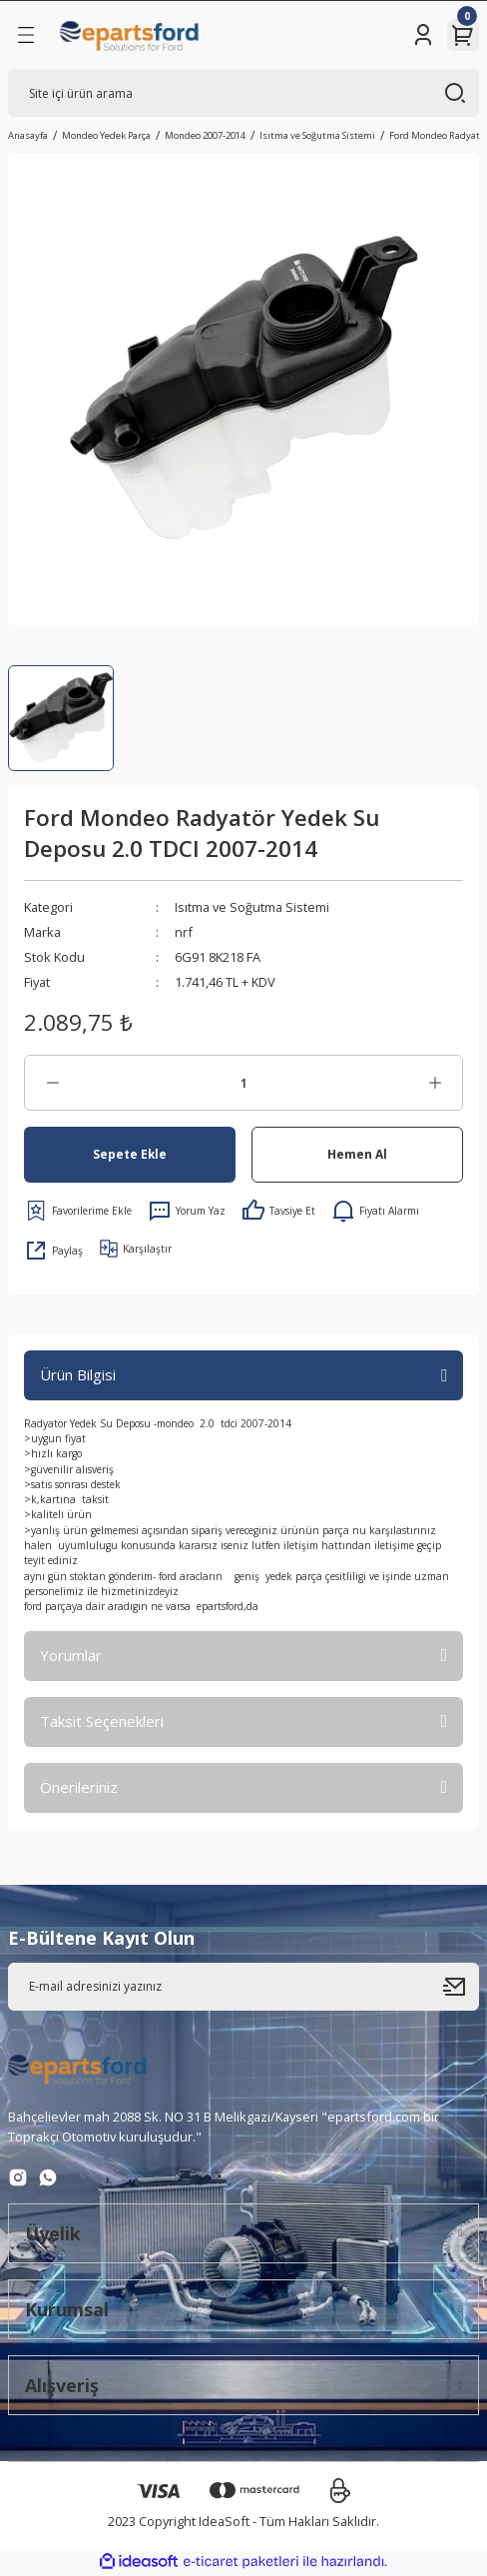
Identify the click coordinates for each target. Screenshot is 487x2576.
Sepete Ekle (130, 1154)
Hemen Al (357, 1154)
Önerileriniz (79, 1787)
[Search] (243, 93)
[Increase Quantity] (434, 1083)
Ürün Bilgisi (78, 1374)
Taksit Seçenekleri (102, 1721)
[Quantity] (243, 1083)
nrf (184, 932)
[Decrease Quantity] (52, 1083)
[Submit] (461, 1987)
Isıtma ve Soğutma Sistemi (252, 907)
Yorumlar (71, 1655)
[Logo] (130, 35)
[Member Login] (423, 35)
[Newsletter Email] (243, 1987)
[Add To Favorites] (78, 1211)
